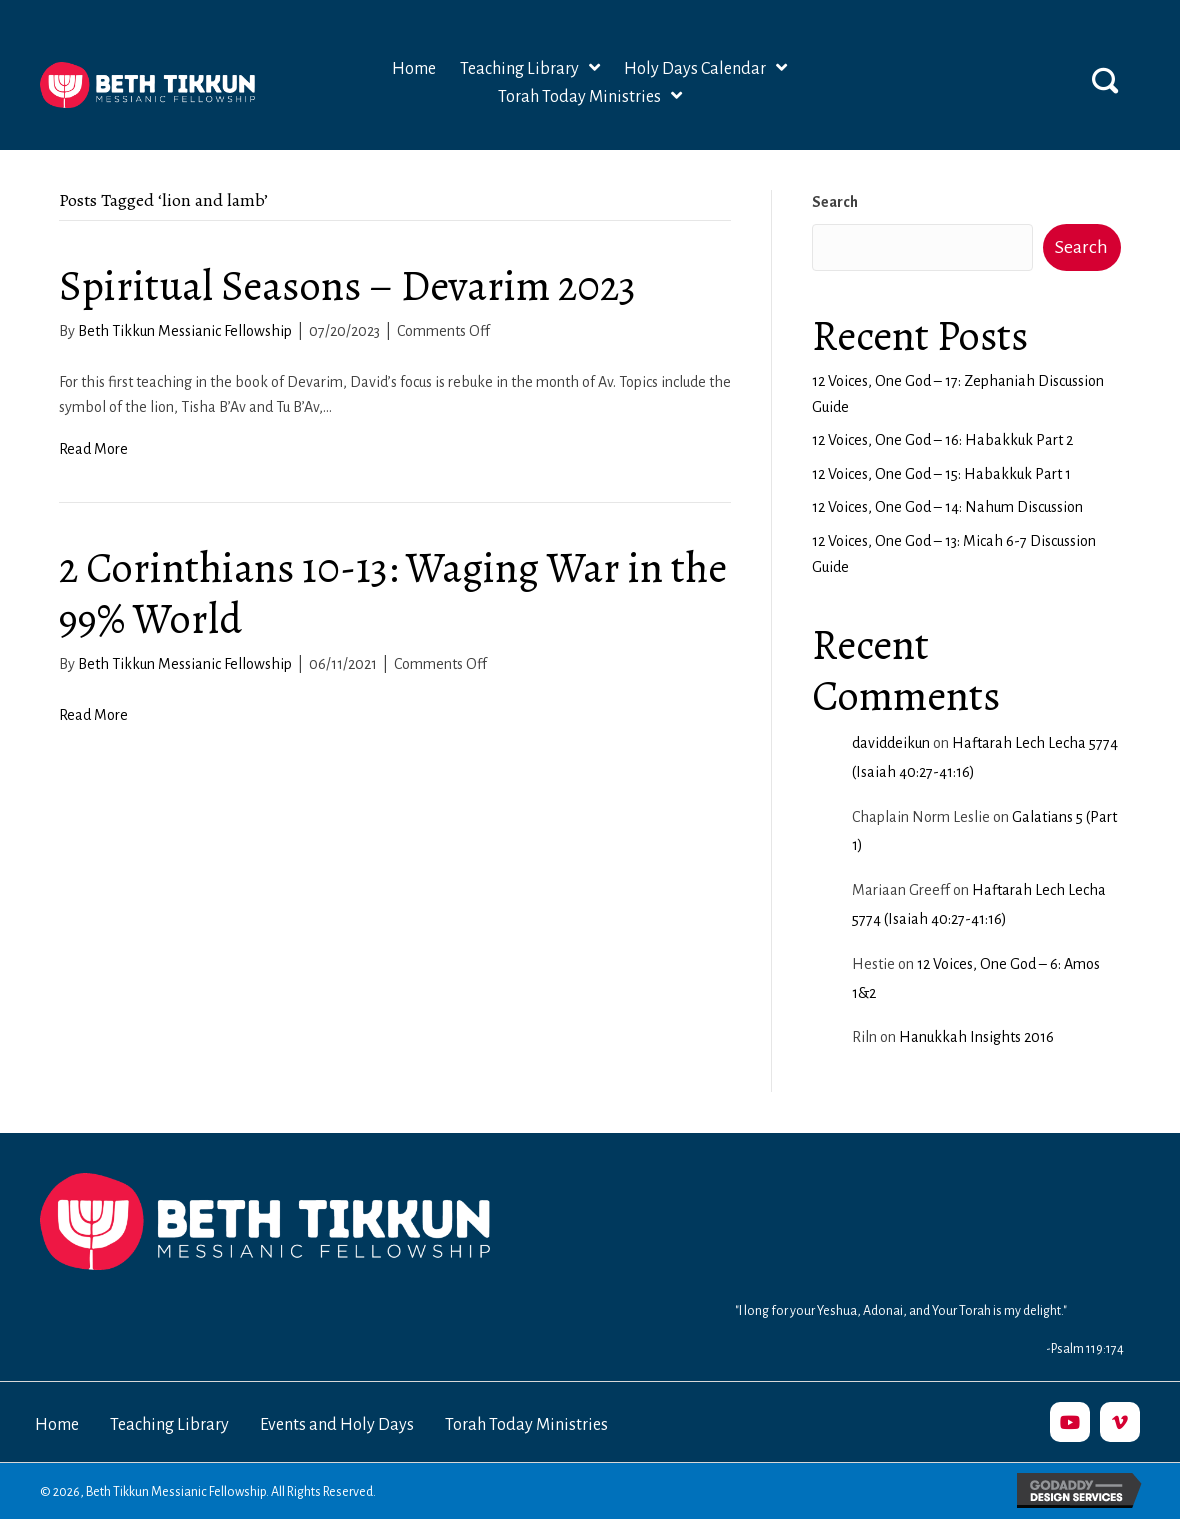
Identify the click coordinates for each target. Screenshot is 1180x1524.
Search (835, 202)
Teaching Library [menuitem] (169, 1425)
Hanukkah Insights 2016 (976, 1037)
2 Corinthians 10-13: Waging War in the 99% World (393, 592)
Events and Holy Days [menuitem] (337, 1425)
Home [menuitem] (57, 1425)
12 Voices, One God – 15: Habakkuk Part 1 (941, 474)
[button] (1105, 80)
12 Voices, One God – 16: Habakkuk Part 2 (942, 440)
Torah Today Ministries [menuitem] (526, 1425)
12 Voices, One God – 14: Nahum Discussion (947, 507)
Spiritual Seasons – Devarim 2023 (347, 285)
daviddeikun (891, 743)
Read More (93, 449)
